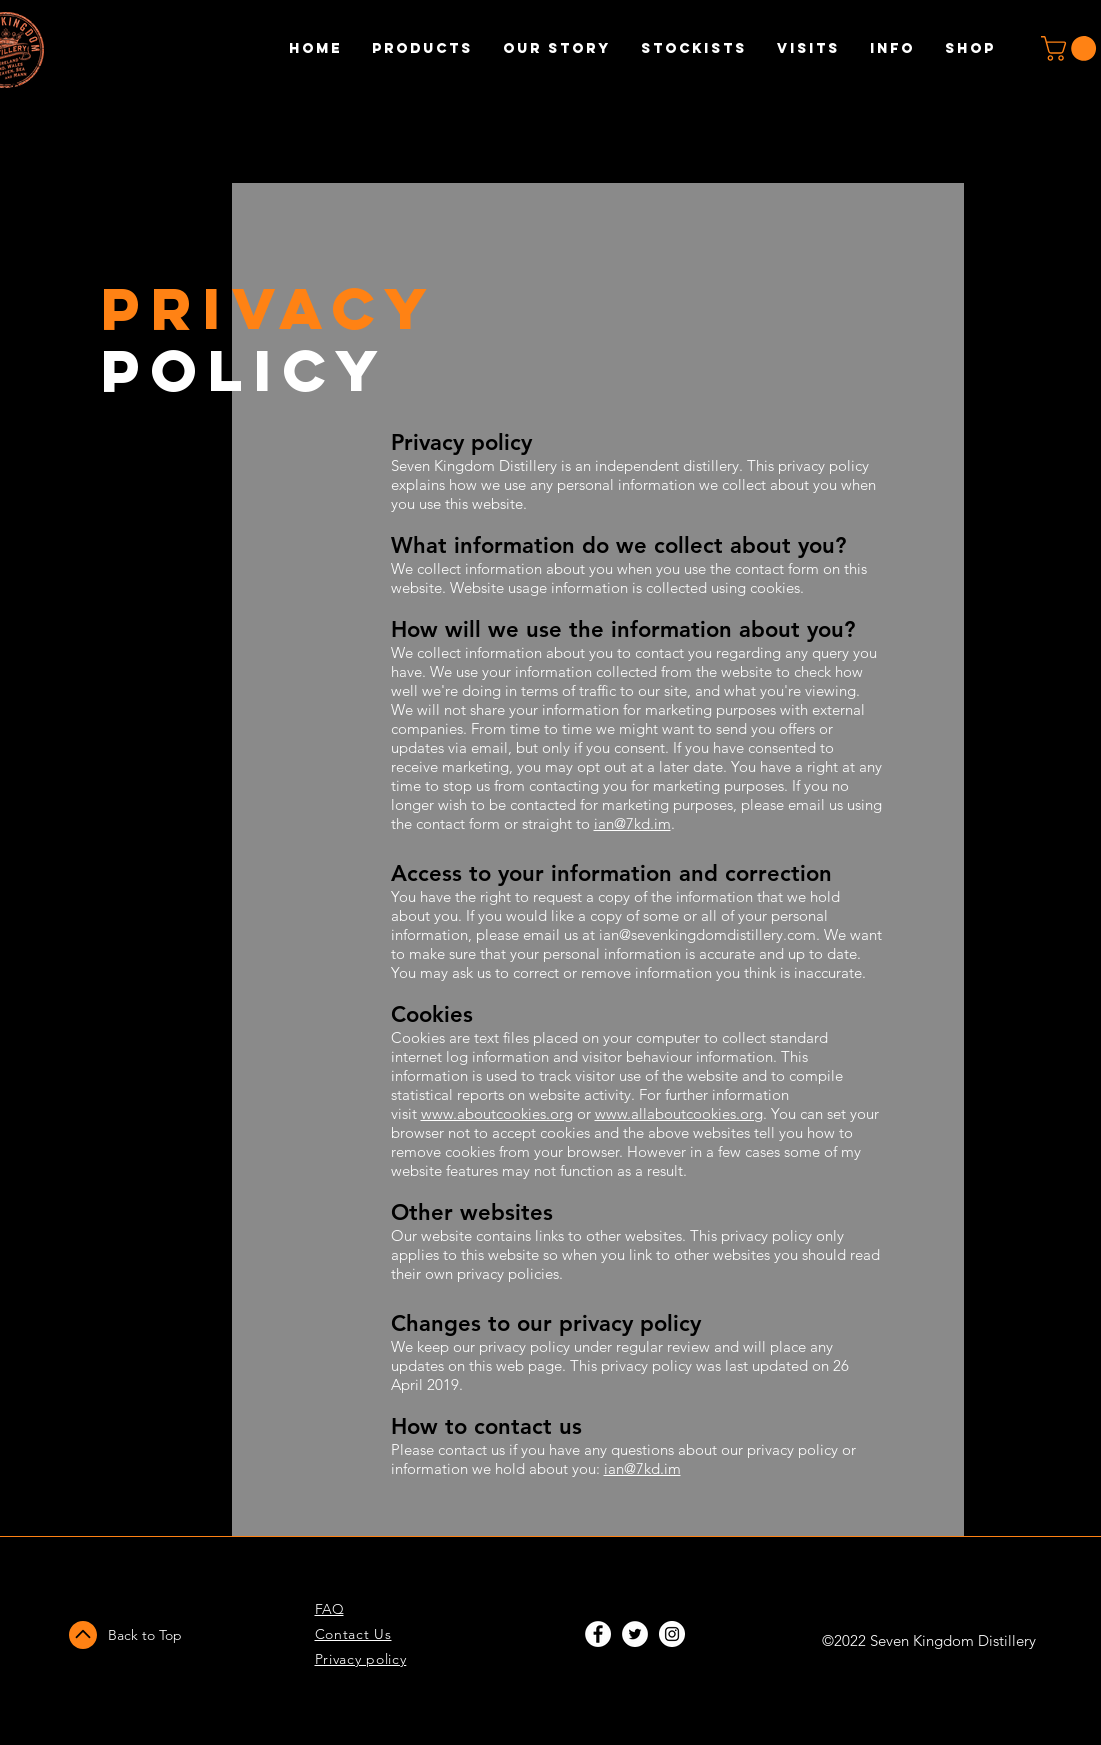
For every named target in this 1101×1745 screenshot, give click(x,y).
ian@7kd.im (632, 823)
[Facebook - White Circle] (598, 1634)
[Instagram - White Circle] (672, 1634)
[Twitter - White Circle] (635, 1634)
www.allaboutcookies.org (679, 1113)
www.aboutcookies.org (497, 1113)
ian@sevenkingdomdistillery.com (707, 934)
